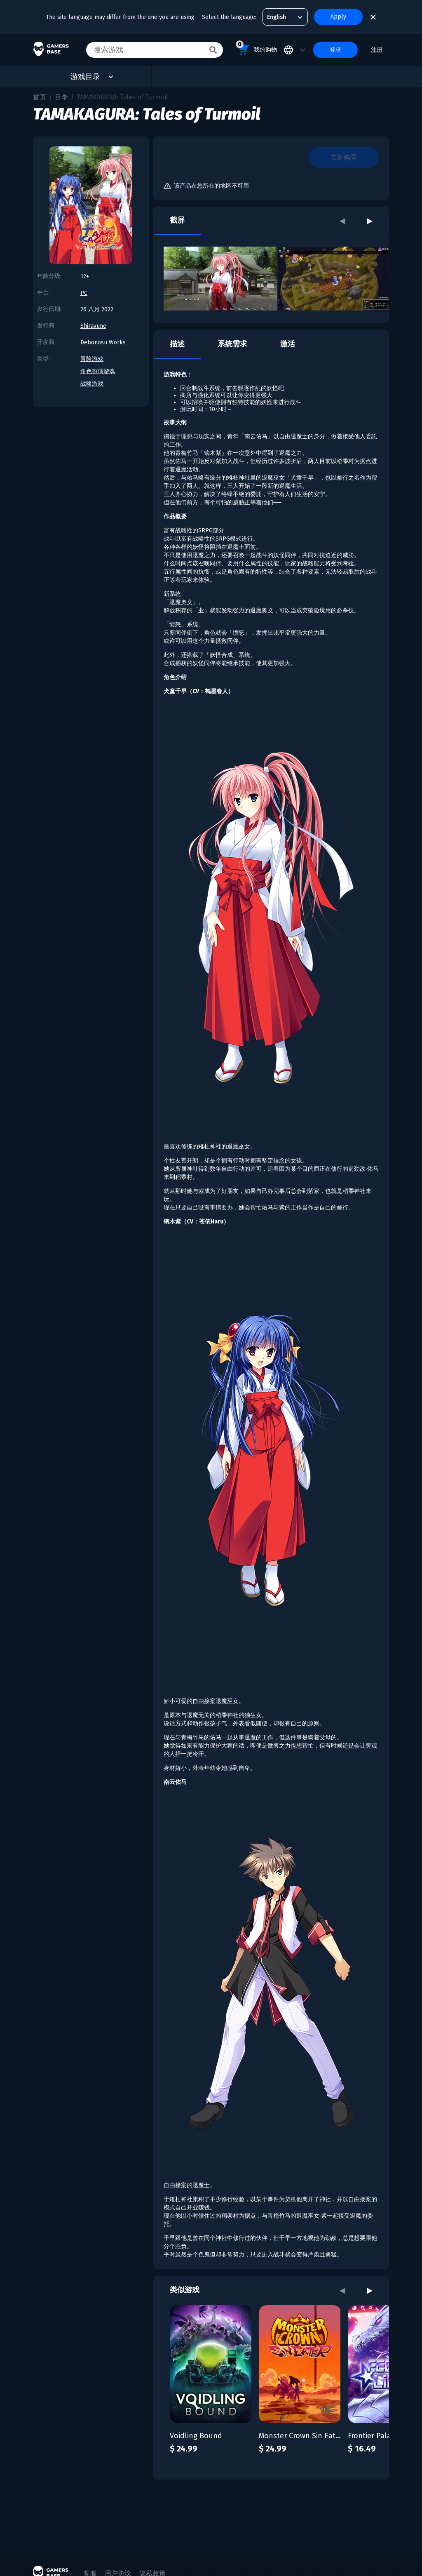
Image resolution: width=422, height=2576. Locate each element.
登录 (335, 49)
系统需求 (232, 343)
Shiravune (93, 325)
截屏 (177, 220)
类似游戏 (184, 2289)
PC (83, 292)
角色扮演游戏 (97, 371)
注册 (376, 49)
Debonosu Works (103, 342)
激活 (287, 343)
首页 (39, 97)
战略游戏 (91, 383)
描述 (177, 343)
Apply (338, 16)
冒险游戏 (91, 358)
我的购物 (256, 48)
